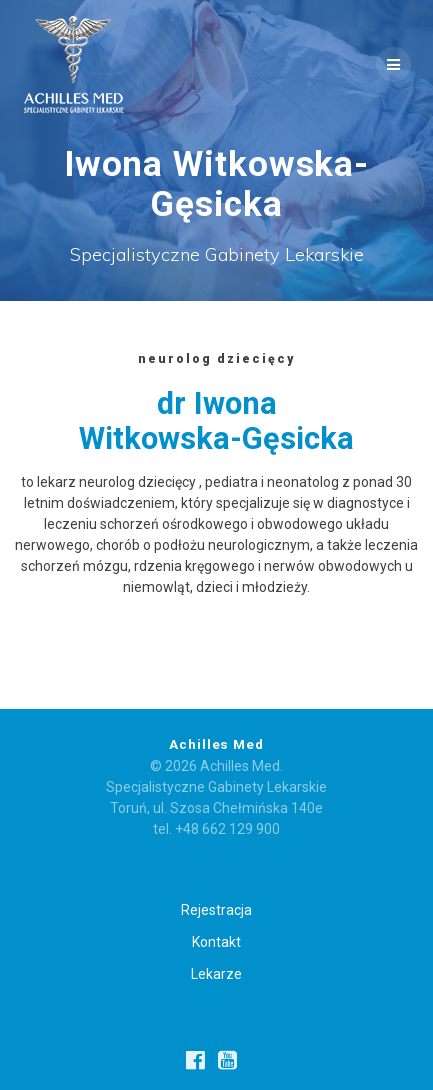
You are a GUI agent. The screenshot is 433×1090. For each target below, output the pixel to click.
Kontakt (216, 942)
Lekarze (216, 974)
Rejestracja (216, 910)
